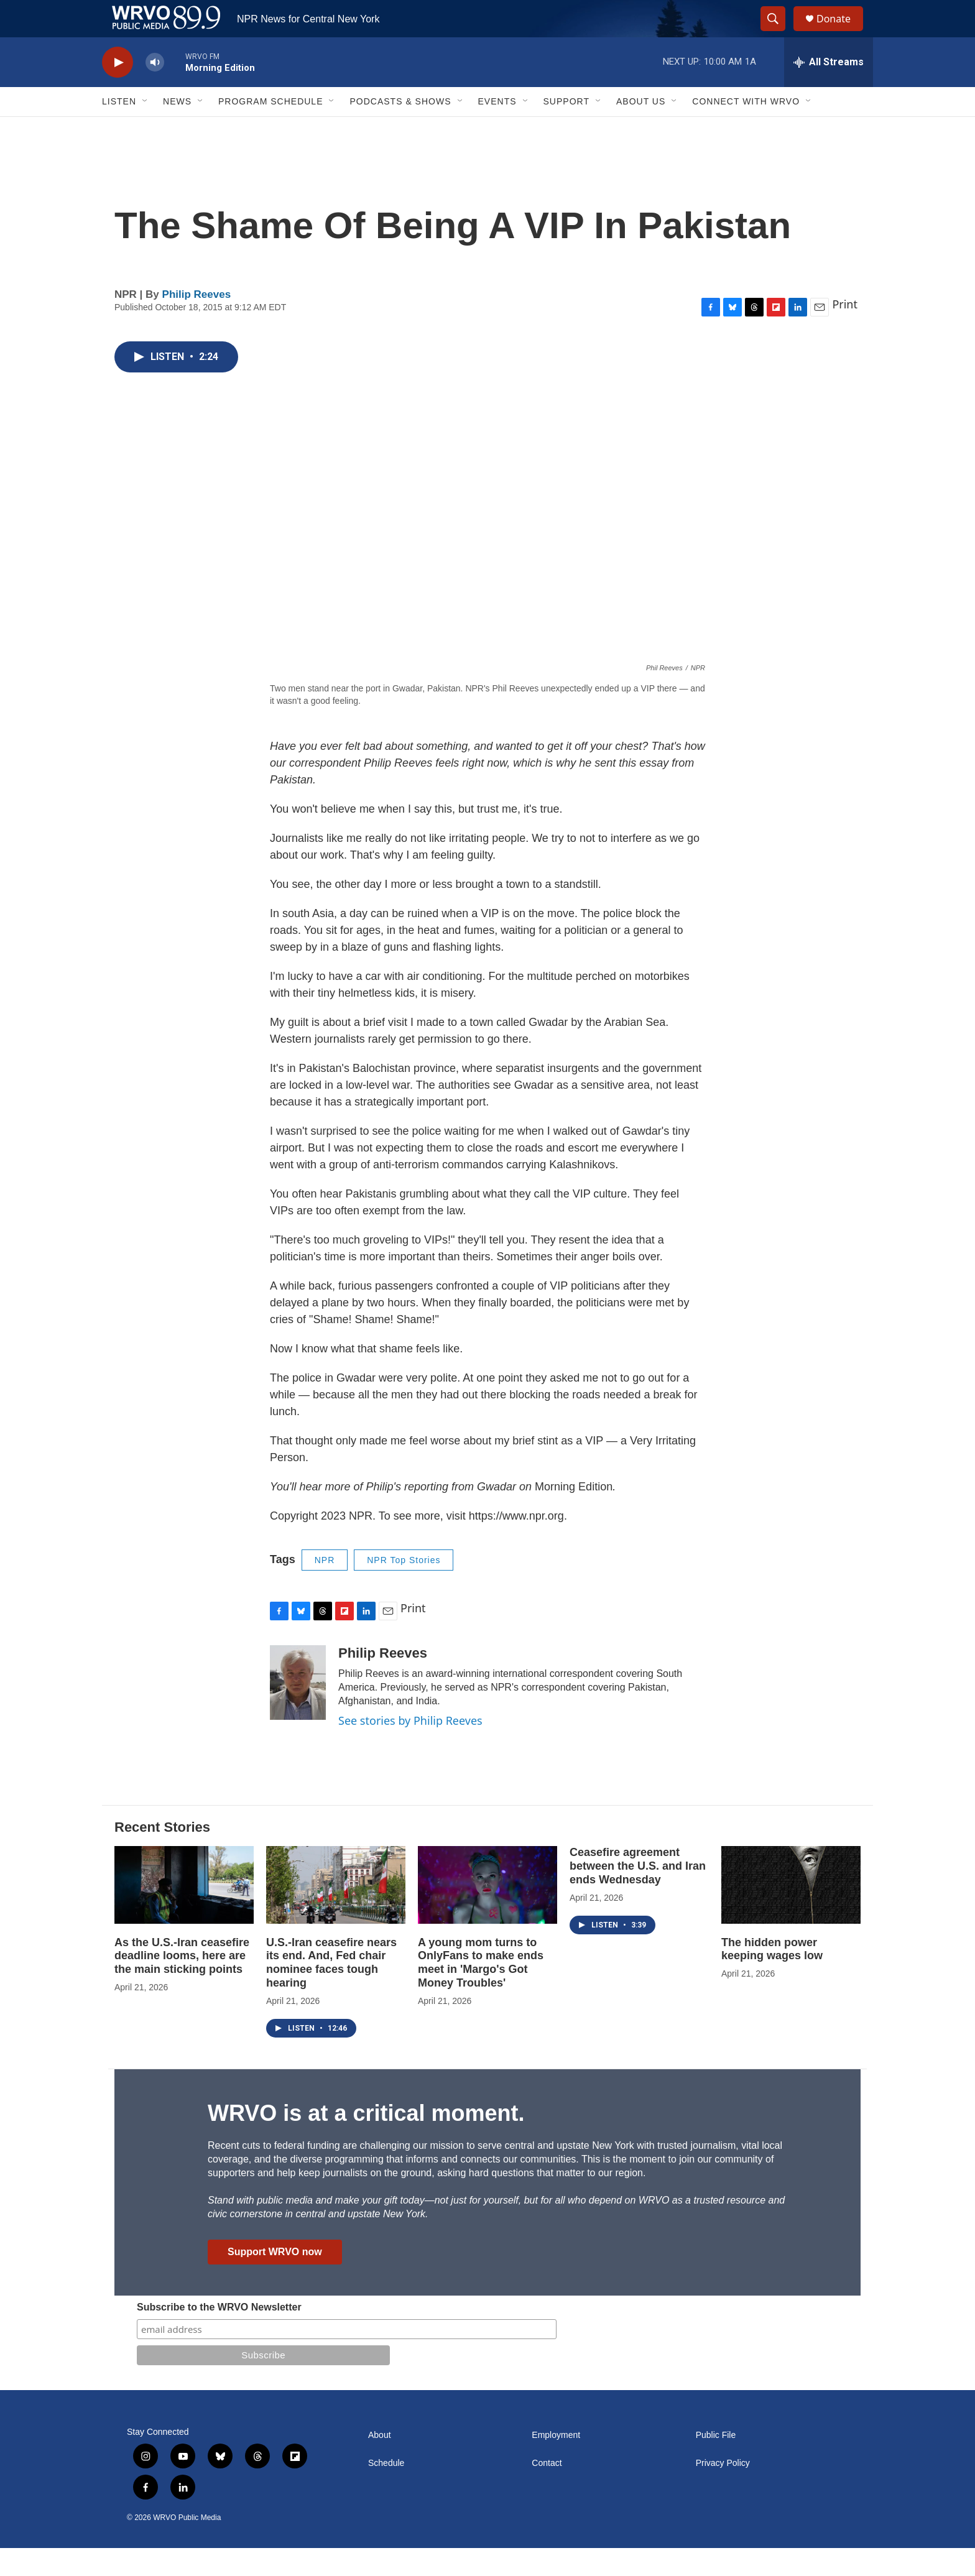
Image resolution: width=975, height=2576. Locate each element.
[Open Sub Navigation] (145, 129)
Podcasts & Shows (400, 129)
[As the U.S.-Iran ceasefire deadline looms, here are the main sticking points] (184, 1913)
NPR (325, 1588)
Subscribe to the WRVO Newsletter (219, 2335)
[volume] (154, 90)
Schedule (386, 2491)
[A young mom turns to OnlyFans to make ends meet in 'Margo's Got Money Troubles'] (487, 1913)
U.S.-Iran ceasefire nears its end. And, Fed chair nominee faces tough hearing (331, 1991)
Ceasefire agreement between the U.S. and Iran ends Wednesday (638, 1894)
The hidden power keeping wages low (772, 1977)
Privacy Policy (723, 2491)
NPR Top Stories (403, 1588)
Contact (546, 2491)
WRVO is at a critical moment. (366, 2141)
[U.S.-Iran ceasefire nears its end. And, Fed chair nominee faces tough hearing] (335, 1913)
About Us (640, 129)
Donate (841, 32)
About (379, 2463)
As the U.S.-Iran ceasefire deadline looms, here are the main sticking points (181, 1984)
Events (497, 129)
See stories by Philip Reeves (410, 1748)
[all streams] (828, 90)
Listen (119, 129)
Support (566, 129)
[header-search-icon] (778, 33)
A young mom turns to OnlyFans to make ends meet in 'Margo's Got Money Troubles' (480, 1991)
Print (844, 332)
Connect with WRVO (746, 129)
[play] (117, 90)
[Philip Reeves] (298, 1710)
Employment (556, 2463)
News (177, 129)
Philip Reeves (196, 322)
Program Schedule (270, 129)
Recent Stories (162, 1855)
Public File (716, 2463)
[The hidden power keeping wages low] (791, 1913)
